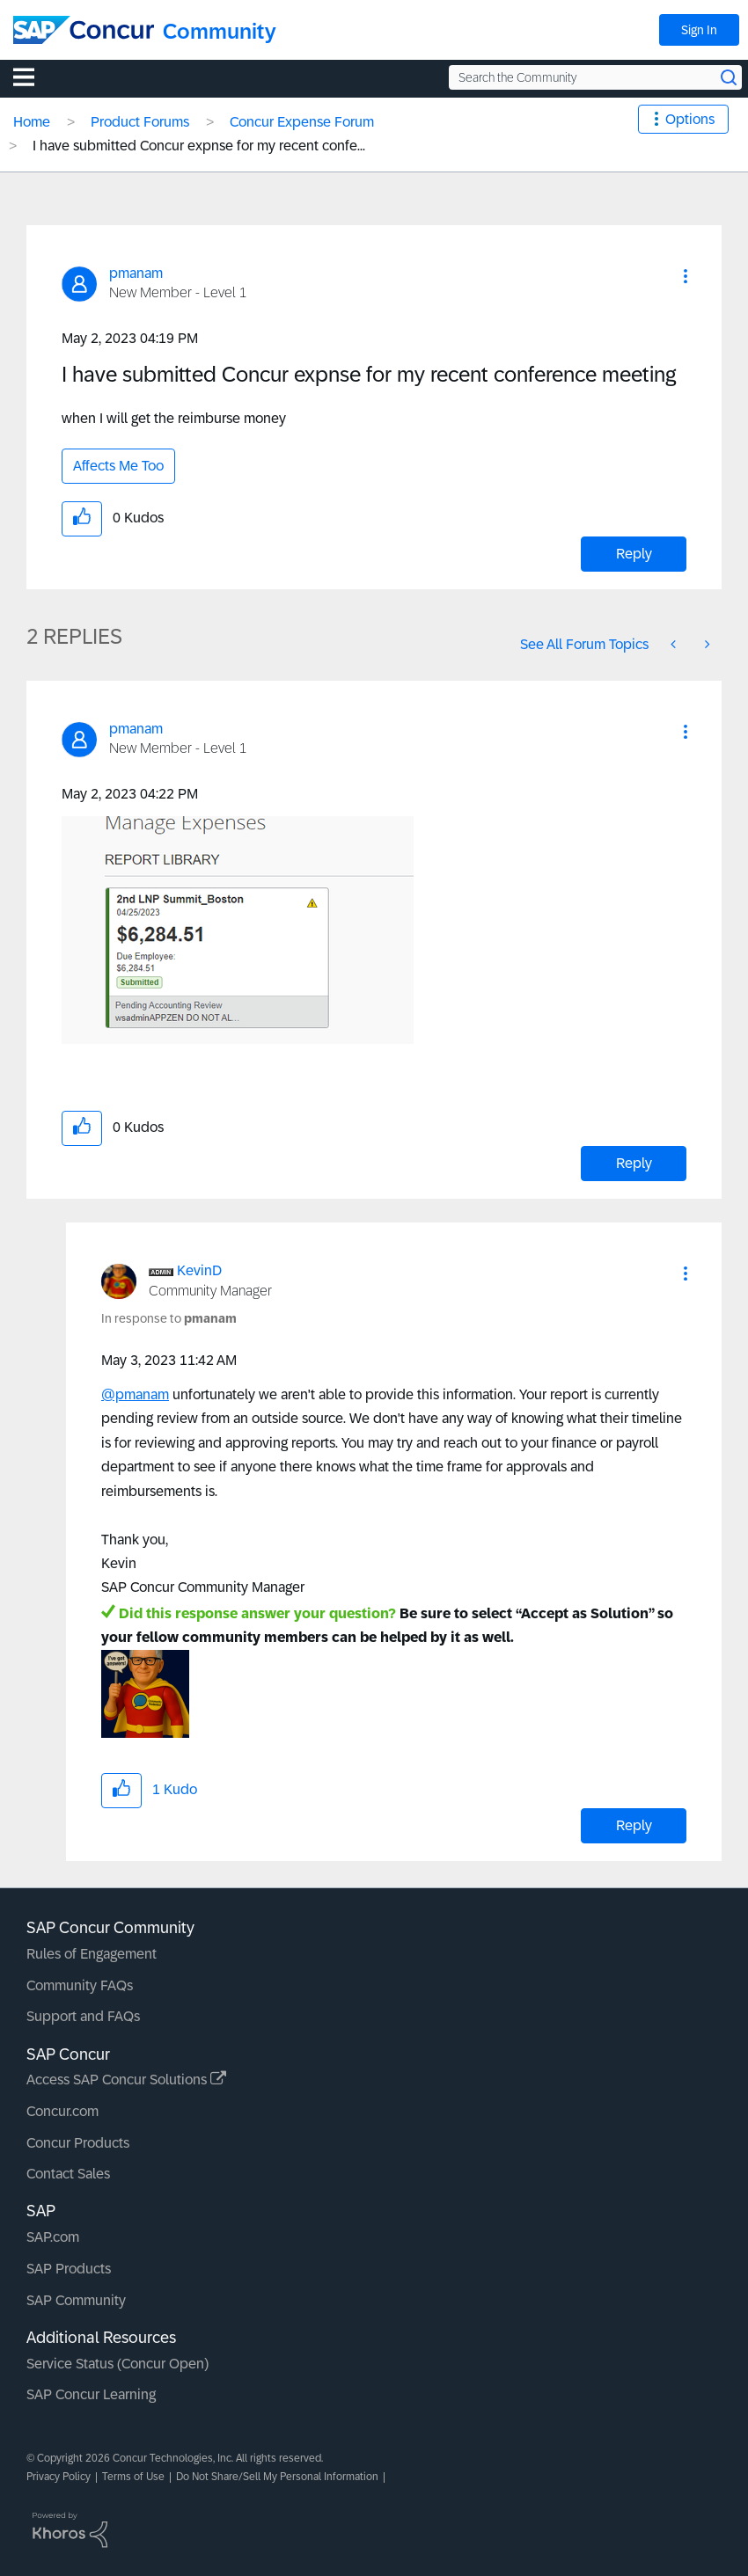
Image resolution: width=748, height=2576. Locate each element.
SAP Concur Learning (91, 2394)
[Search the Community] (595, 77)
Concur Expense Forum (302, 121)
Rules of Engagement (91, 1953)
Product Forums (140, 121)
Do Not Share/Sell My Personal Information (277, 2476)
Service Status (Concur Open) (117, 2363)
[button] (685, 276)
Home (31, 121)
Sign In (699, 30)
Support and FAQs (83, 2016)
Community (219, 31)
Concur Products (77, 2142)
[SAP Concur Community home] (83, 30)
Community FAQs (79, 1985)
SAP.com (52, 2236)
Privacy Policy (58, 2476)
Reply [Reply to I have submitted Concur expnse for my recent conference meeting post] (634, 553)
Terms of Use (133, 2476)
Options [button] (690, 119)
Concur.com (62, 2111)
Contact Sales (68, 2173)
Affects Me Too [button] (118, 465)
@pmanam (135, 1394)
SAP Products (68, 2268)
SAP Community (76, 2300)
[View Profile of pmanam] (136, 273)
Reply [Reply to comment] (634, 1163)
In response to (169, 1318)
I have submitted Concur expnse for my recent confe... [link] (199, 145)
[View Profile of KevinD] (199, 1270)
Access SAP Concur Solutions (126, 2079)
